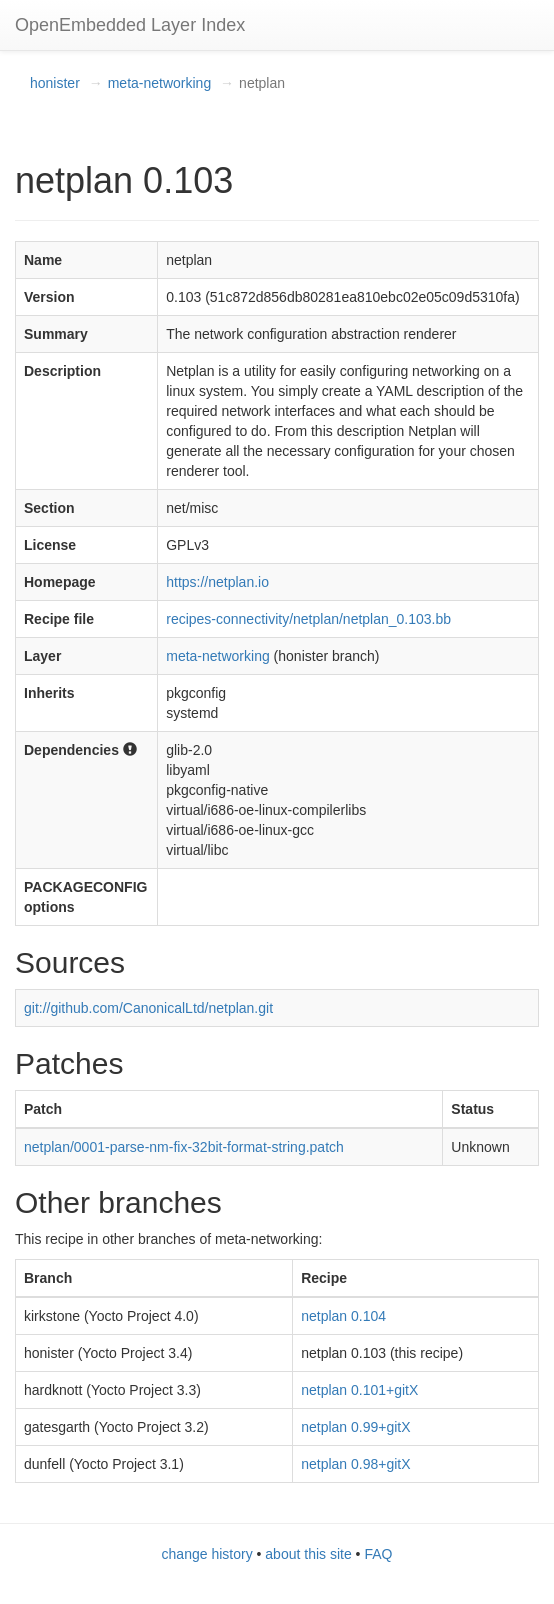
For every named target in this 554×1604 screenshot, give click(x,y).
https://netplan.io (217, 582)
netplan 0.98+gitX (355, 1464)
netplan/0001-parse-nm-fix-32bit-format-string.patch (184, 1147)
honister (55, 83)
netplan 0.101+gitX (359, 1390)
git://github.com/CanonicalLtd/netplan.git (148, 1008)
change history (207, 1554)
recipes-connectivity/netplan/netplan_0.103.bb (308, 619)
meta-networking (160, 83)
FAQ (378, 1554)
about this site (308, 1554)
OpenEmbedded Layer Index (130, 25)
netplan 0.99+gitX (355, 1427)
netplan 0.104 (343, 1316)
